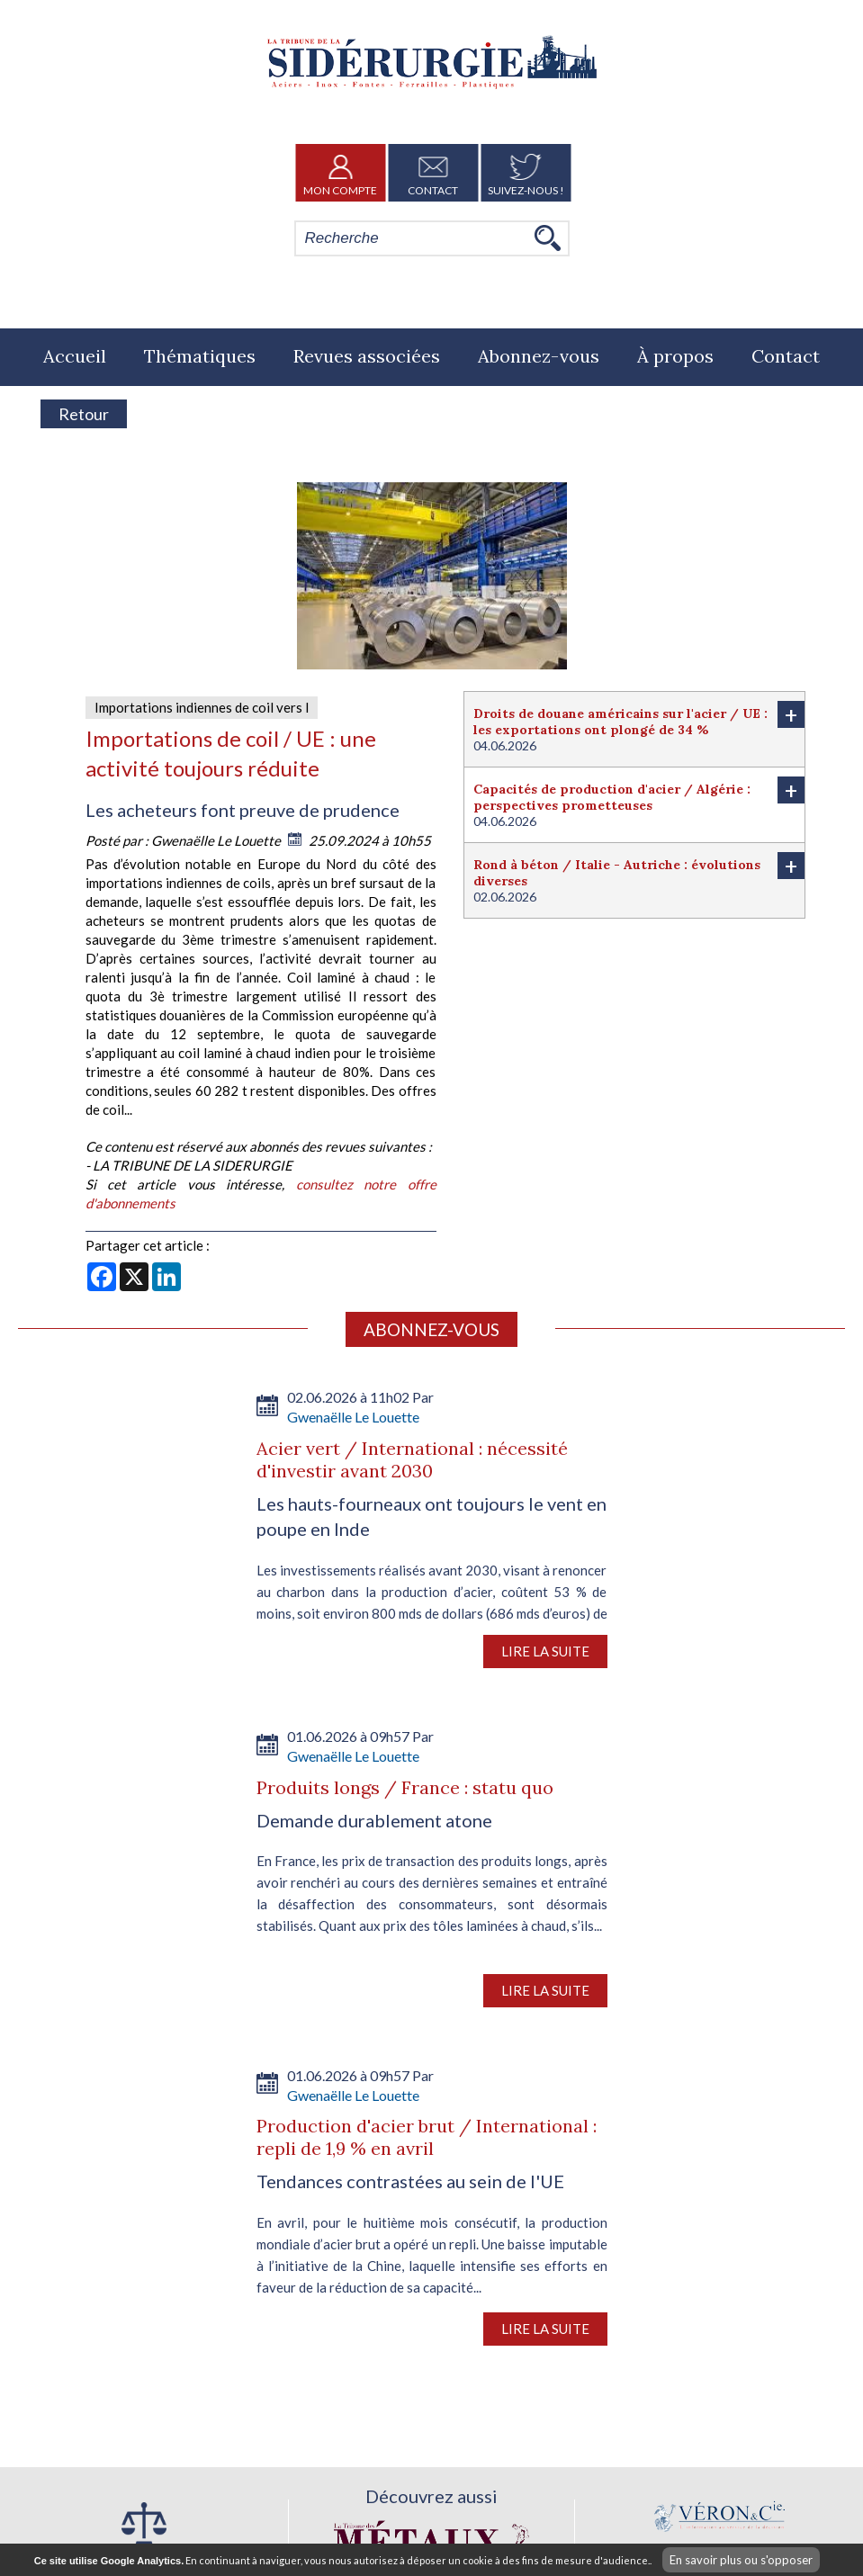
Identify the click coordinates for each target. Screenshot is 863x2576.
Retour (83, 414)
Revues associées (366, 356)
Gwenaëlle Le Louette (217, 840)
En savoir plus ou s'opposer (741, 2560)
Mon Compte (340, 172)
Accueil (74, 356)
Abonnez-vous (538, 356)
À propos (675, 356)
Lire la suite (545, 1651)
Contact (433, 172)
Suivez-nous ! (526, 172)
